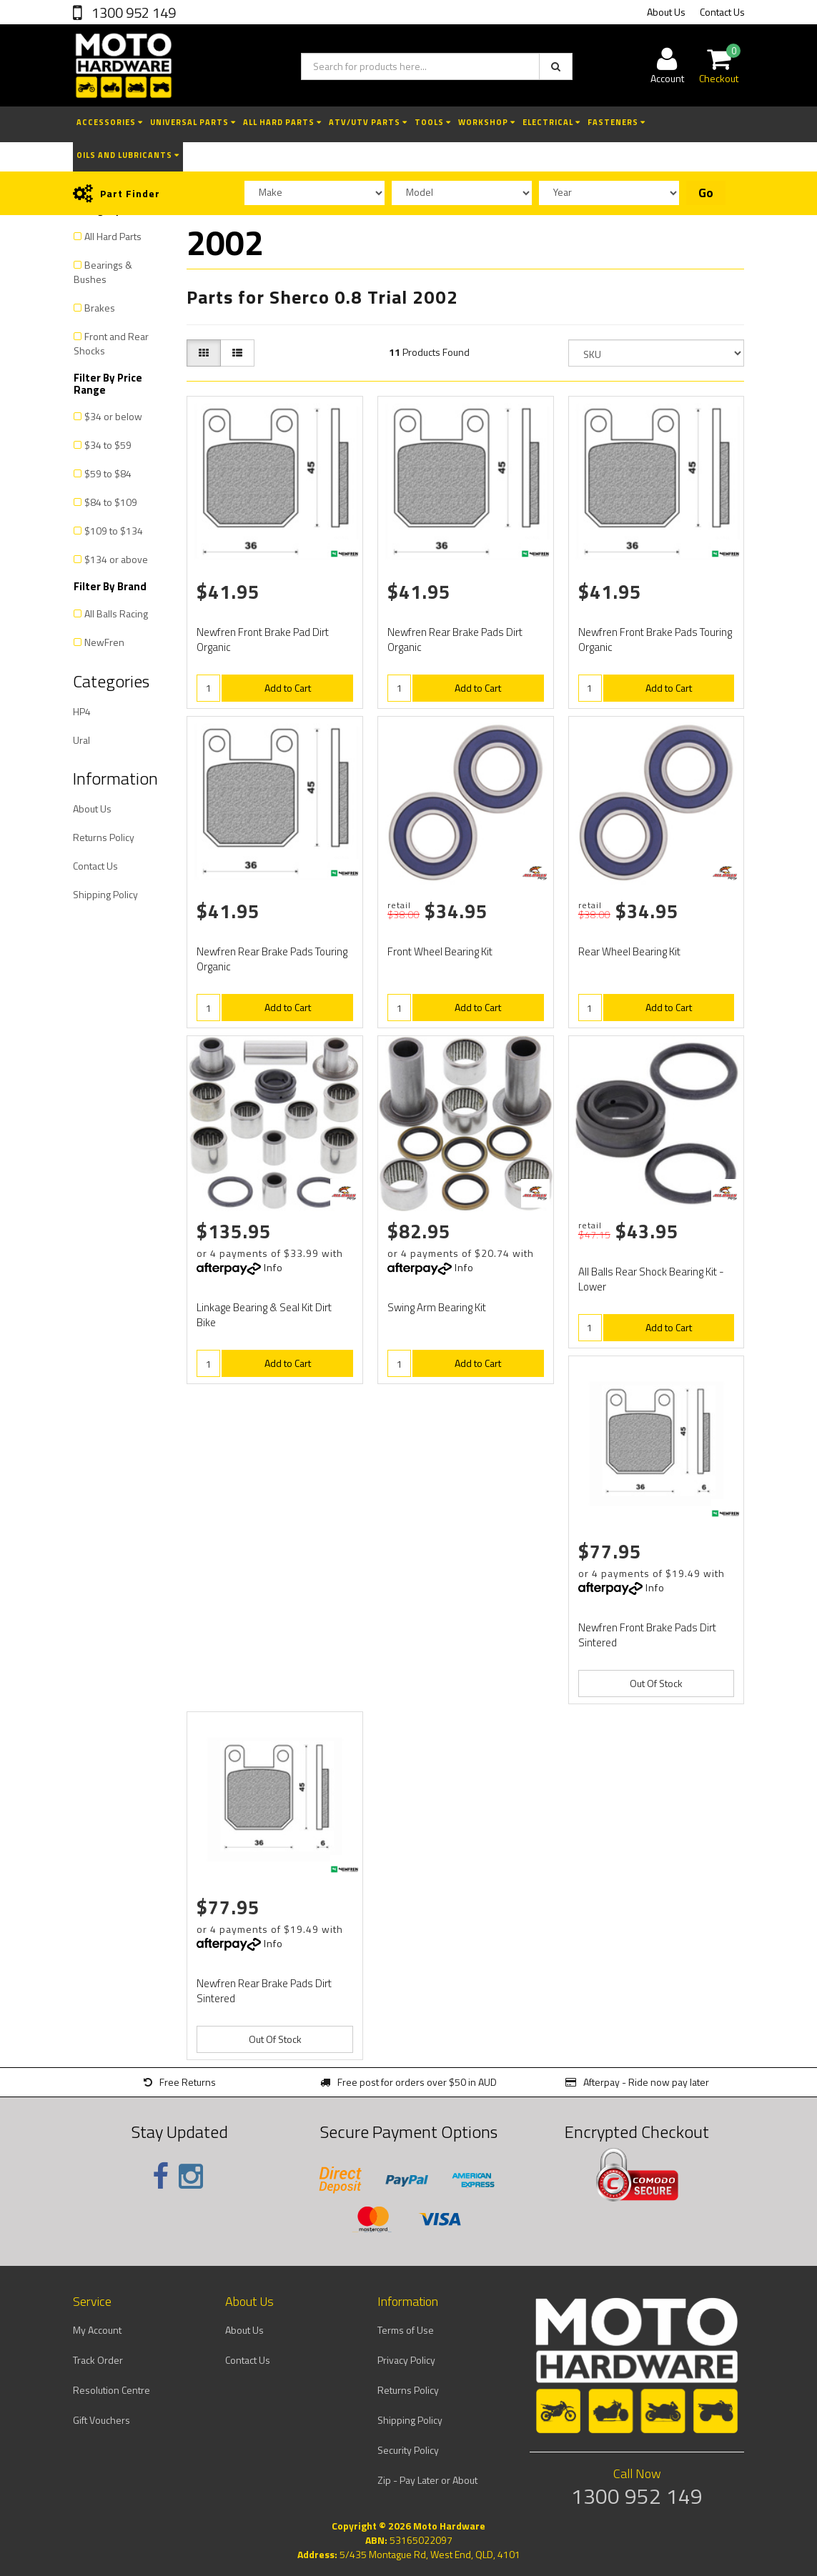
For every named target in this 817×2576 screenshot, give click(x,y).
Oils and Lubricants (127, 155)
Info (273, 1267)
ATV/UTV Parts (368, 122)
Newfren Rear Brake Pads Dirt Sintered (264, 1990)
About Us (666, 11)
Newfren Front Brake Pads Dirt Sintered (647, 1635)
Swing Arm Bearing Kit (436, 1307)
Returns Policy (103, 837)
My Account (97, 2329)
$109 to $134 (113, 530)
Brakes (99, 307)
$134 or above (116, 559)
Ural (81, 739)
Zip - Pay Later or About (427, 2479)
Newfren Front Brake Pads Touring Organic (655, 639)
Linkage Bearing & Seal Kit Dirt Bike (264, 1315)
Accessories (109, 122)
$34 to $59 (108, 444)
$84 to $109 (110, 501)
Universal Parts (193, 122)
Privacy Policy (406, 2359)
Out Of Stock (656, 1683)
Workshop (486, 122)
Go (705, 193)
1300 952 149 (132, 12)
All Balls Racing (116, 613)
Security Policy (408, 2449)
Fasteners (616, 122)
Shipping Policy (105, 894)
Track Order (98, 2359)
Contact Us (722, 11)
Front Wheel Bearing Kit (439, 951)
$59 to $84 (108, 473)
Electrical (551, 122)
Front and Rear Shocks (111, 343)
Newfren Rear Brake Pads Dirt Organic (455, 639)
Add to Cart (287, 687)
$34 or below (113, 416)
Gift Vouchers (101, 2419)
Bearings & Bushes (103, 272)
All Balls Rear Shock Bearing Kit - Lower (651, 1279)
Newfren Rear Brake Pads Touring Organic (272, 959)
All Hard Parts (282, 122)
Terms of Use (405, 2329)
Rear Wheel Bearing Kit (629, 951)
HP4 (82, 711)
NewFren (104, 642)
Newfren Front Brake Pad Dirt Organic (263, 639)
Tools (433, 122)
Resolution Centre (111, 2389)
